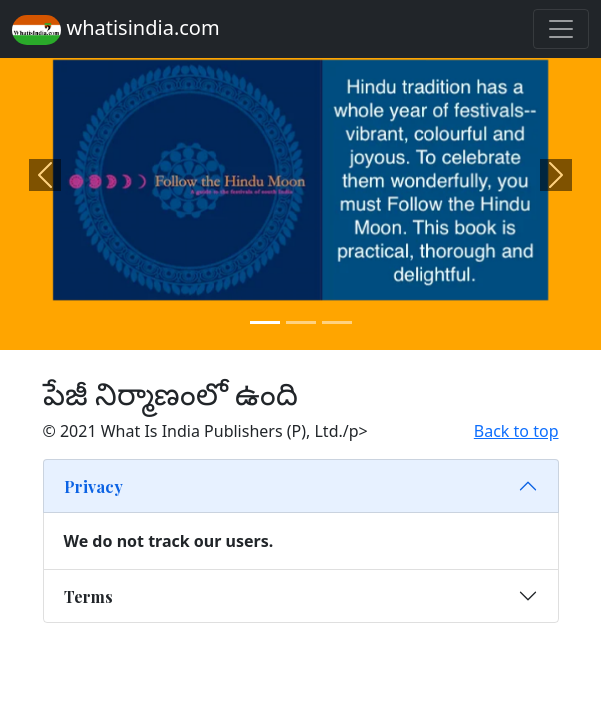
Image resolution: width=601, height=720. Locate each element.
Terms (88, 596)
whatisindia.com (116, 29)
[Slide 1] (265, 322)
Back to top (516, 431)
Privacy (93, 486)
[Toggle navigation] (561, 29)
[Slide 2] (301, 322)
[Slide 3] (337, 322)
